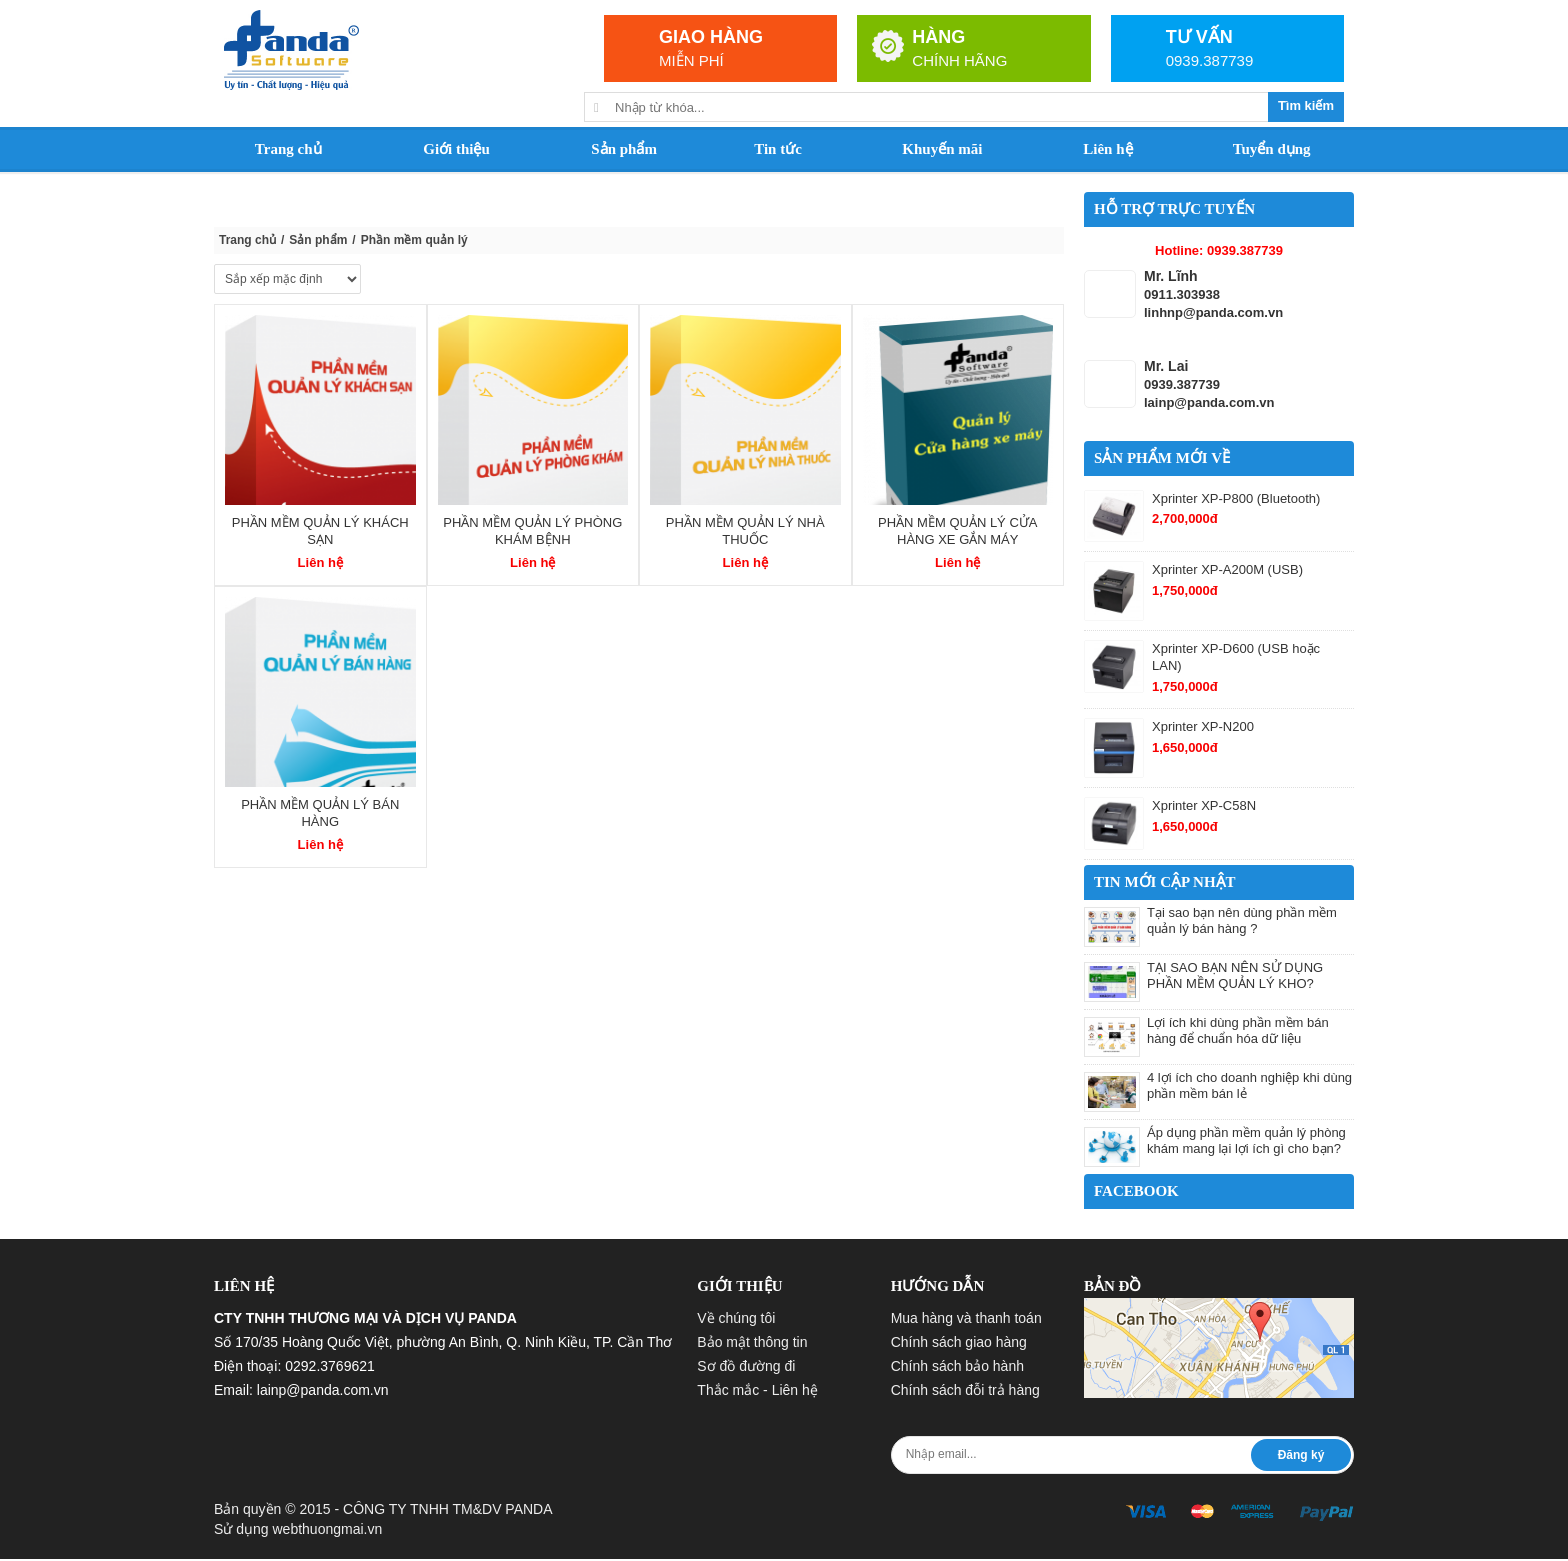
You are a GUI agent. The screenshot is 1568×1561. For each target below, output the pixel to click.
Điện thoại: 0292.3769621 (294, 1366)
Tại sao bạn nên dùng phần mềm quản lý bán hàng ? (1242, 921)
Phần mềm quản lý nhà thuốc (745, 531)
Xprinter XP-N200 (1203, 726)
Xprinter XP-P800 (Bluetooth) (1236, 498)
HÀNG (938, 37)
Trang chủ (247, 240)
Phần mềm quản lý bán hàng (320, 813)
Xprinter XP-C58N (1204, 805)
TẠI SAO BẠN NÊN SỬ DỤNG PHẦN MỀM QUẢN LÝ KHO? (1235, 976)
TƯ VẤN (1199, 37)
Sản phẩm (318, 240)
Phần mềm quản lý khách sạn (320, 531)
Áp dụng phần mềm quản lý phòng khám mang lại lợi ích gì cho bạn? (1246, 1141)
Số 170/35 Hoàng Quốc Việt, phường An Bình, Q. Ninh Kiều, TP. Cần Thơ (443, 1342)
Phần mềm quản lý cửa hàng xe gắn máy (957, 531)
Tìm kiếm (1306, 105)
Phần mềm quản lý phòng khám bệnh (532, 531)
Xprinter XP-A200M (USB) (1227, 569)
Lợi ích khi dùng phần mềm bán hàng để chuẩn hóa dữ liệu (1238, 1031)
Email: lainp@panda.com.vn (301, 1390)
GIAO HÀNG (711, 37)
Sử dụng (298, 1529)
